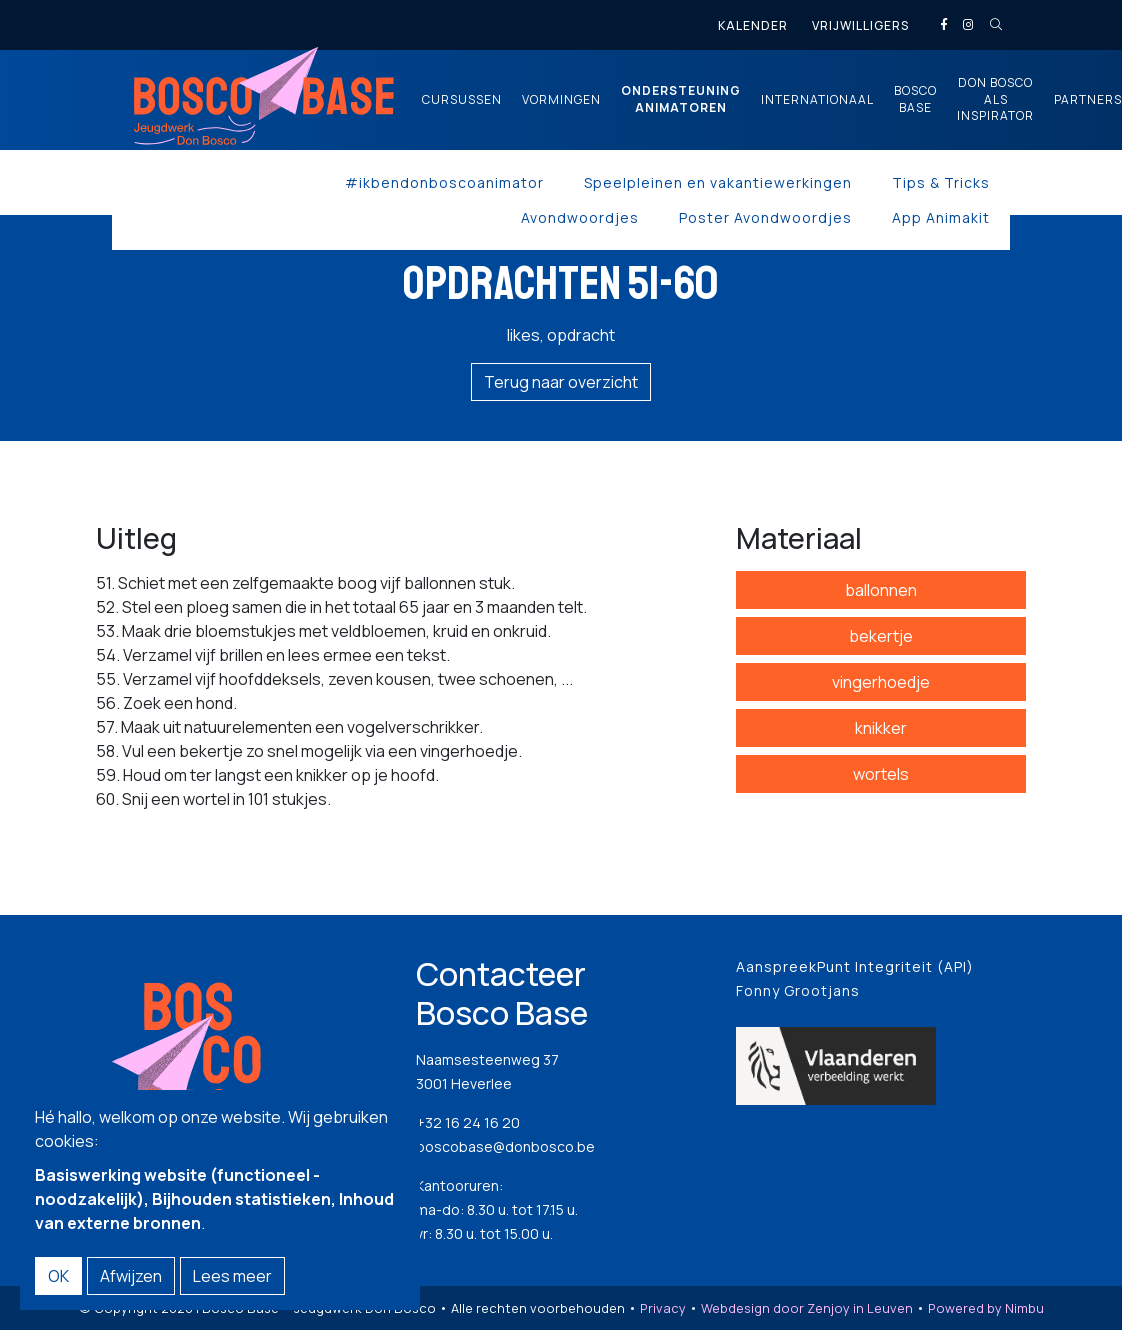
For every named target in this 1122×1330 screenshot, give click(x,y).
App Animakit (941, 217)
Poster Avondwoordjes (765, 217)
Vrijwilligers (860, 25)
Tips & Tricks (941, 182)
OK (58, 1276)
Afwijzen (131, 1276)
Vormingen (561, 100)
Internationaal (817, 100)
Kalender (753, 25)
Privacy (663, 1308)
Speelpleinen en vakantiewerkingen (718, 182)
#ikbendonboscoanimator (444, 182)
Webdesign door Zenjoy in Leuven (807, 1308)
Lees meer (232, 1276)
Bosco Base (915, 99)
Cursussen (462, 100)
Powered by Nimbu (986, 1308)
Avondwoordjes (580, 217)
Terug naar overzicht (561, 382)
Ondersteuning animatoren (681, 99)
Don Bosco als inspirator (995, 100)
